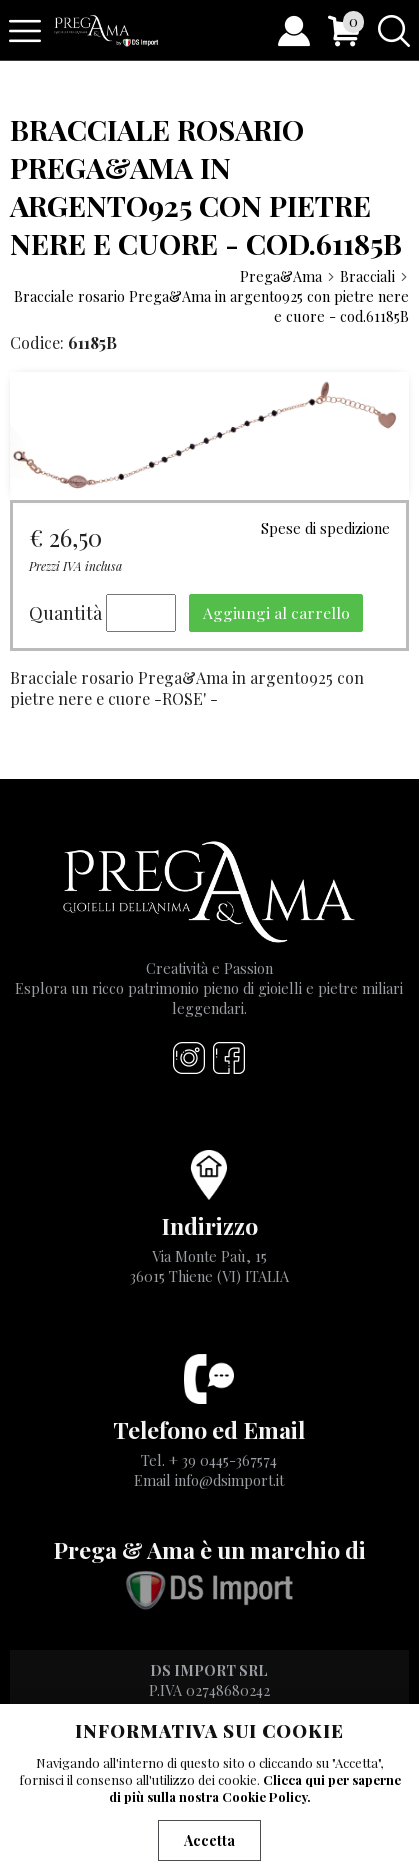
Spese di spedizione (325, 528)
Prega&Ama (288, 276)
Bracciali (374, 276)
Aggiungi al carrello (276, 612)
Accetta (209, 1840)
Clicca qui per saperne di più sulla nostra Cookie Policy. (255, 1788)
